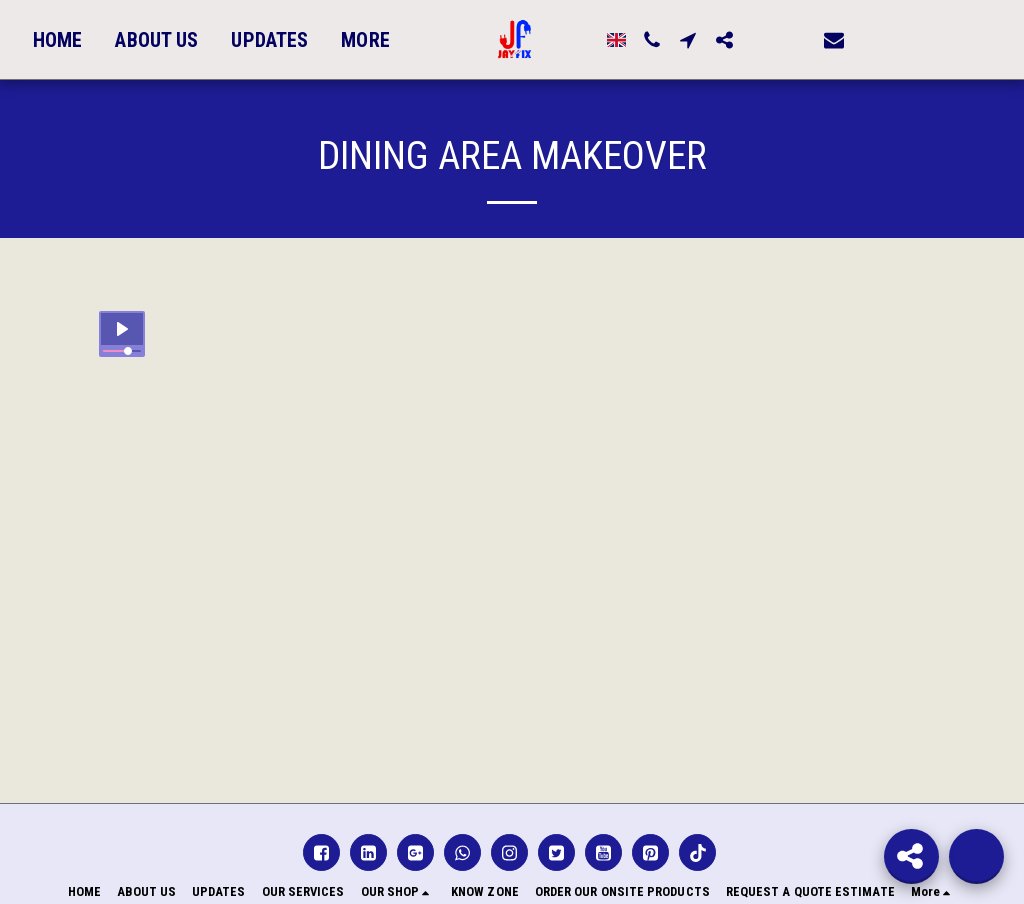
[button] (743, 40)
